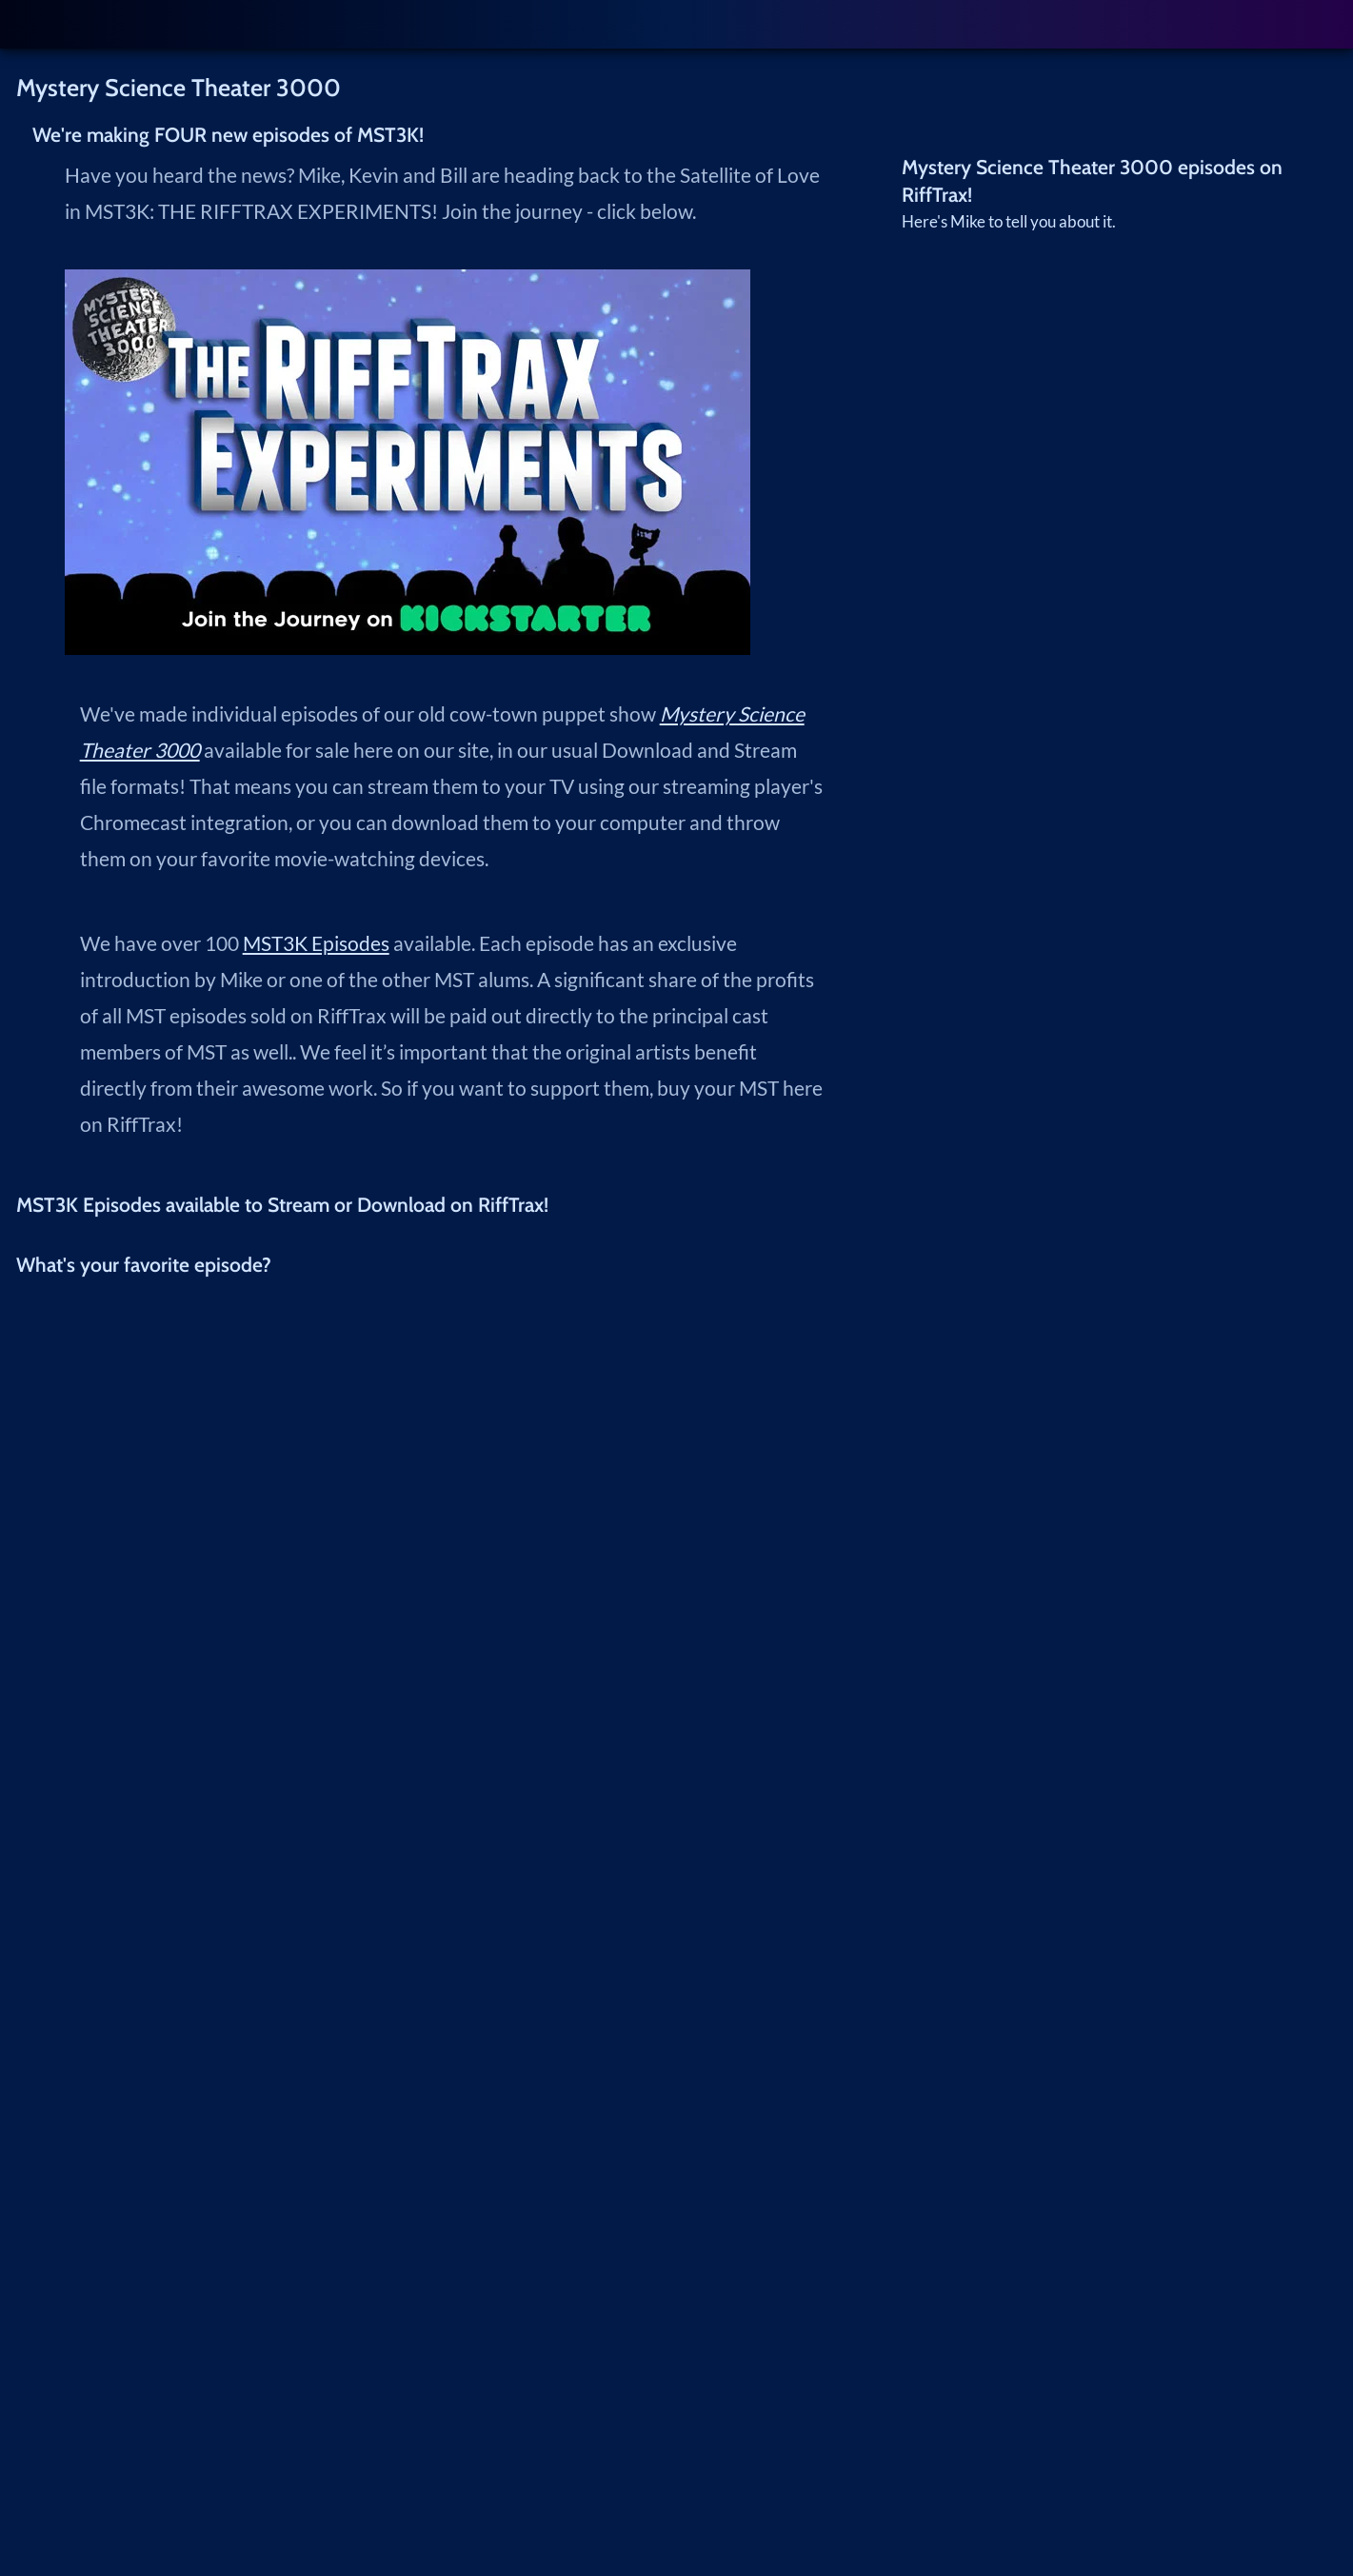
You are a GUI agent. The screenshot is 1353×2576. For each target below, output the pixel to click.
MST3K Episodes (316, 943)
